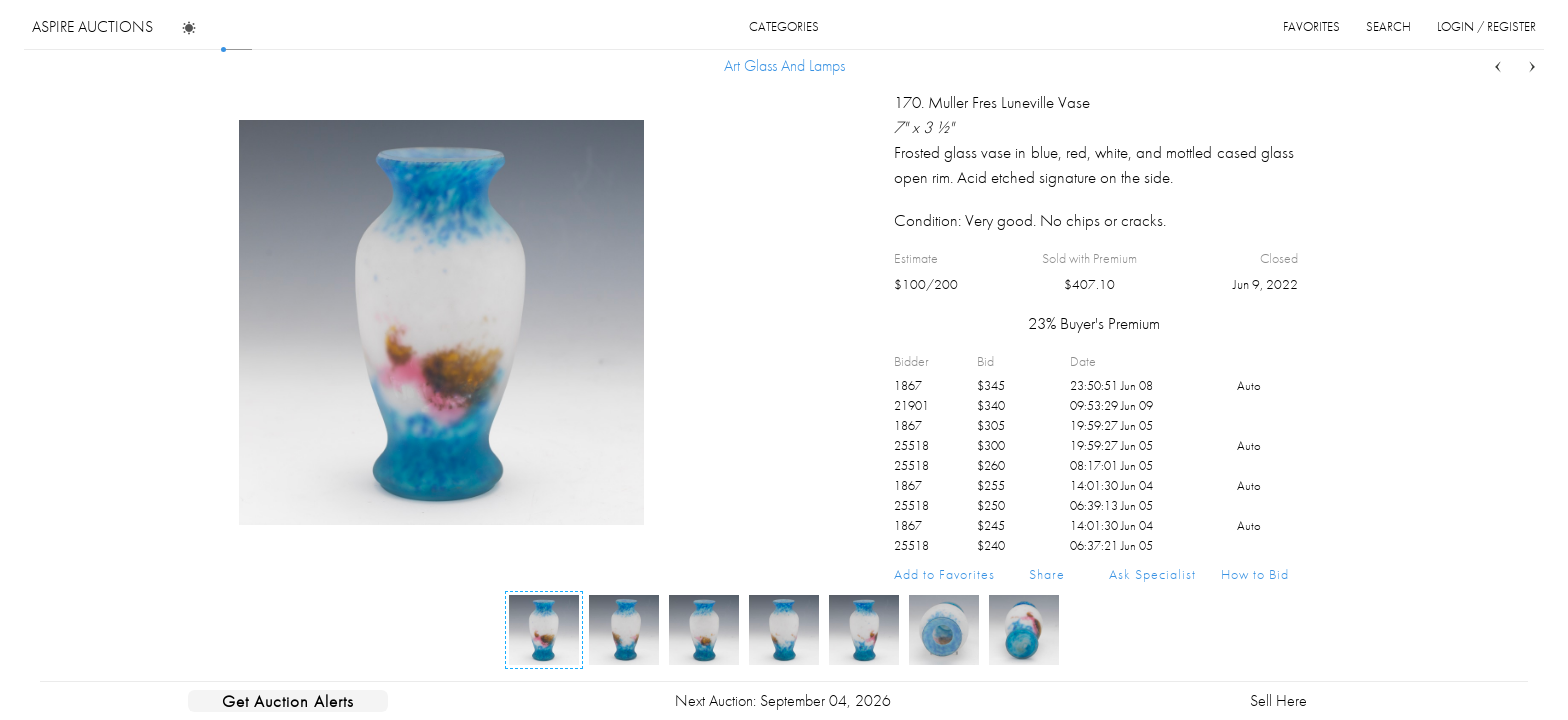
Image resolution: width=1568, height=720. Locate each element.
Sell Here (1278, 700)
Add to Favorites (944, 574)
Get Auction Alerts (288, 701)
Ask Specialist (1152, 574)
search (1388, 26)
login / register (1486, 26)
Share (1047, 574)
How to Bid (1255, 574)
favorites (1311, 26)
